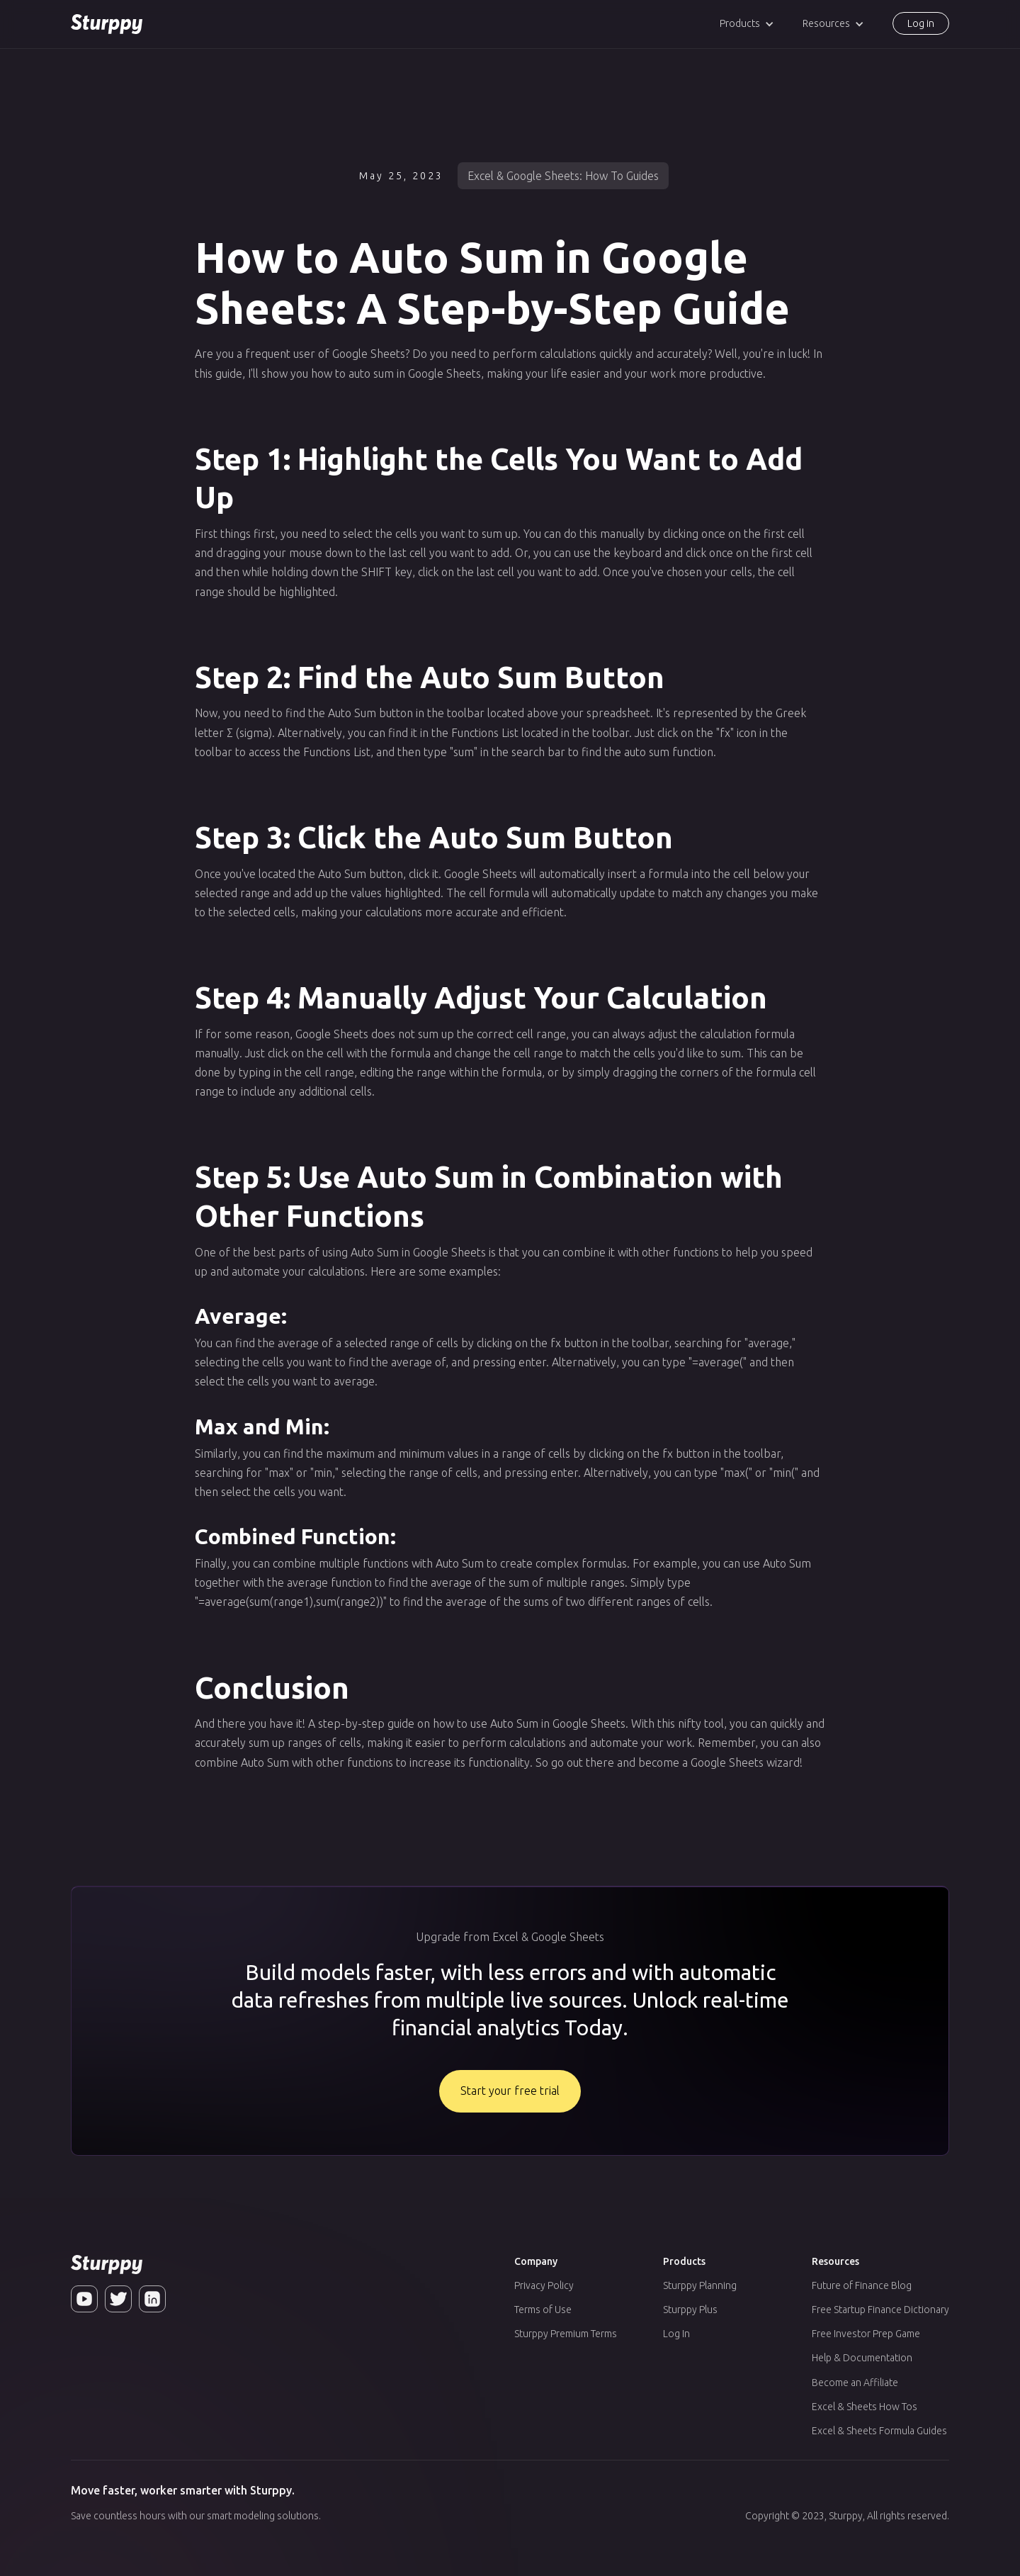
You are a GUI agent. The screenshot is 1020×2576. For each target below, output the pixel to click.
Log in (920, 23)
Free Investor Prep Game (866, 2333)
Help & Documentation (862, 2357)
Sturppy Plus (690, 2309)
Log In (676, 2333)
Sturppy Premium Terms (565, 2333)
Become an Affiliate (855, 2382)
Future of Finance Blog (862, 2285)
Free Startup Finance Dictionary (880, 2309)
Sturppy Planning (700, 2285)
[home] (106, 24)
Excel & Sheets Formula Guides (879, 2430)
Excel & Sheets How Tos (864, 2406)
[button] (747, 23)
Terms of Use (543, 2309)
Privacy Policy (544, 2285)
